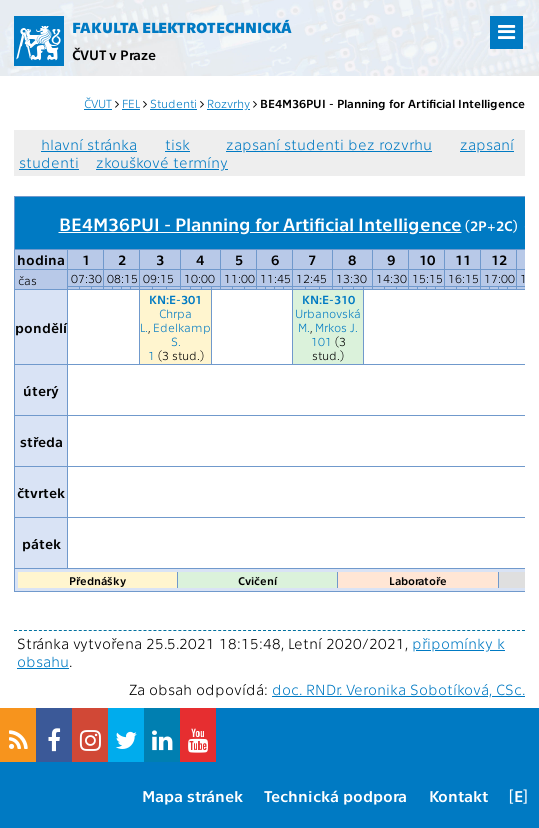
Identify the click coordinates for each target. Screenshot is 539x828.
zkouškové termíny (162, 162)
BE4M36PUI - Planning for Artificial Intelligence (260, 223)
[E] (518, 795)
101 (321, 341)
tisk (177, 144)
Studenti (173, 103)
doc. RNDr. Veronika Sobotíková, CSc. (398, 689)
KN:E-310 (328, 299)
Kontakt (458, 795)
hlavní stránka (89, 144)
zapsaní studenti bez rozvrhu (329, 144)
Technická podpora (335, 795)
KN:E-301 (175, 299)
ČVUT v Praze (114, 54)
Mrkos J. (336, 327)
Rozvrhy (228, 103)
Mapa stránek (192, 795)
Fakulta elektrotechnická (182, 27)
